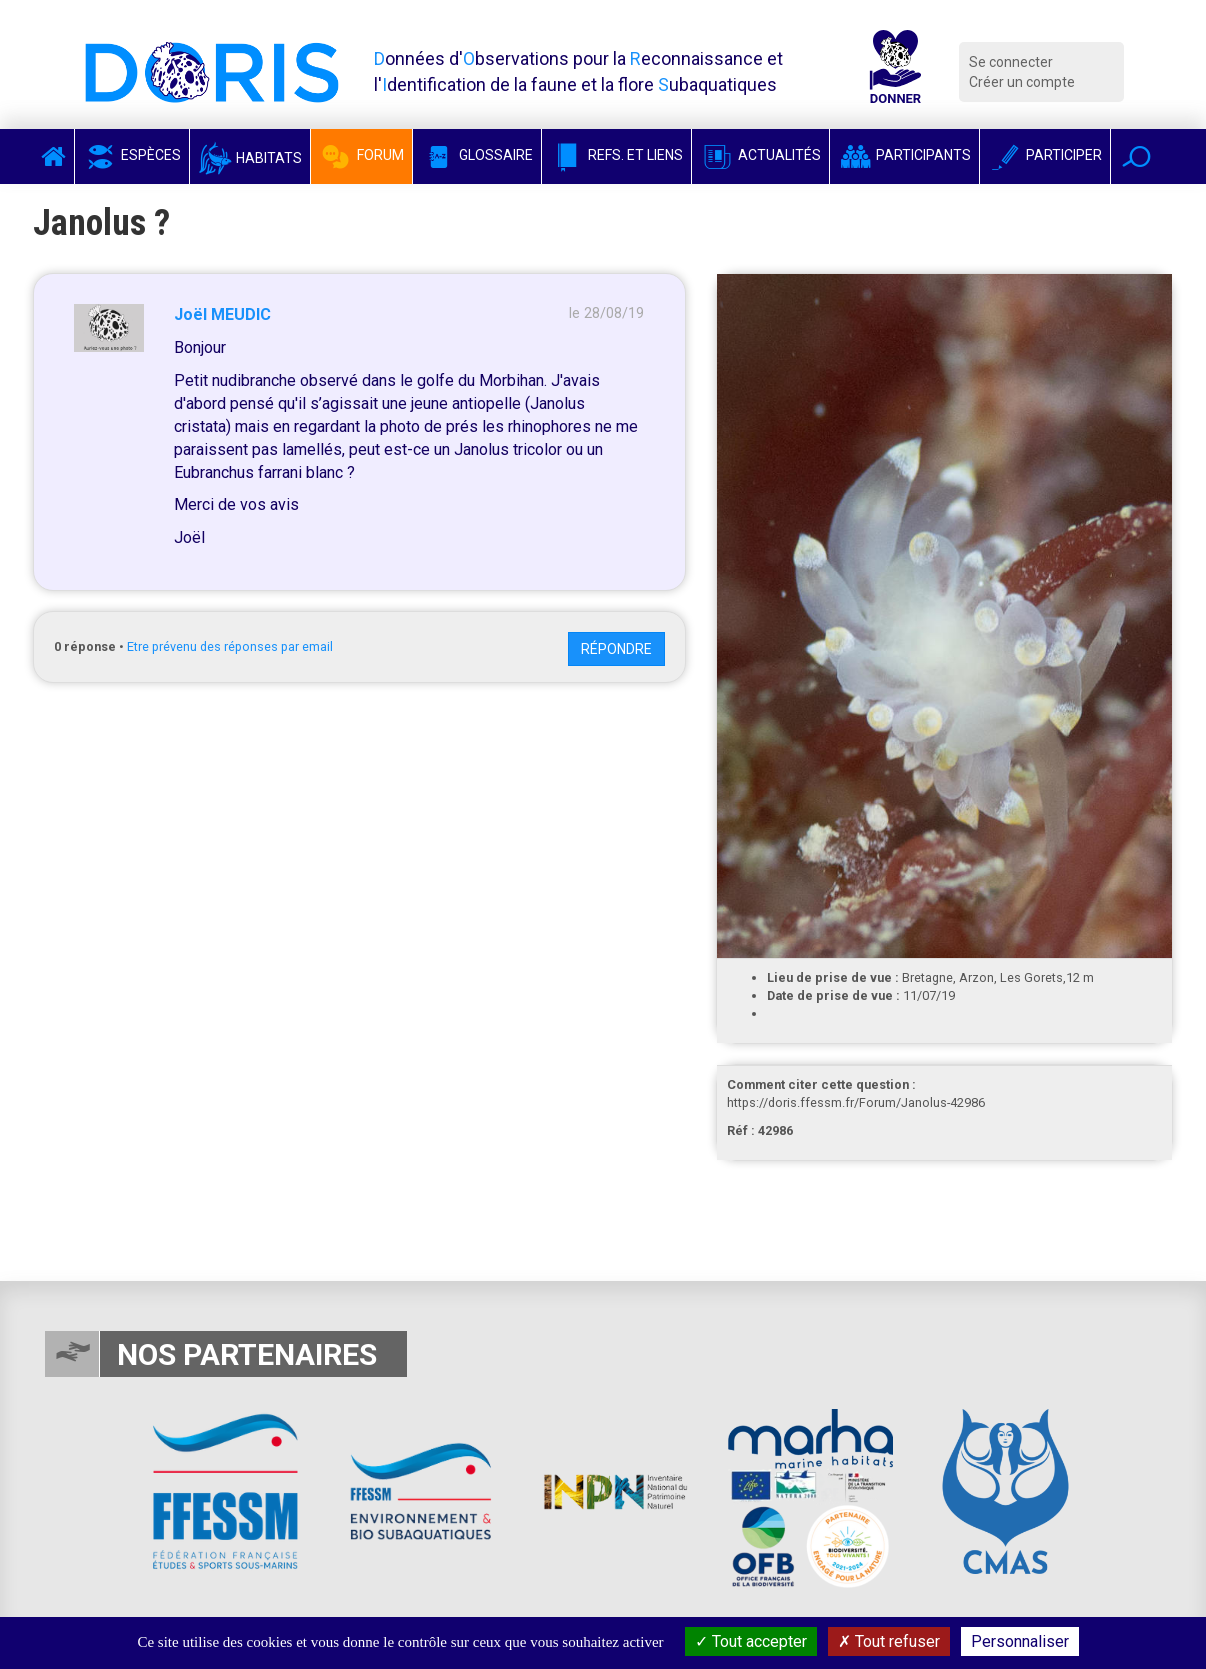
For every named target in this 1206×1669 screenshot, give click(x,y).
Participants (904, 155)
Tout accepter (751, 1641)
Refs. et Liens (616, 155)
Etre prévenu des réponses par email (230, 646)
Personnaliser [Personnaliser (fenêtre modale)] (1020, 1641)
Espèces (132, 155)
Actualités (760, 155)
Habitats (250, 158)
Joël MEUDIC (222, 314)
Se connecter (1011, 62)
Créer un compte (1022, 82)
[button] (1136, 156)
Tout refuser (889, 1641)
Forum (361, 155)
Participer (1045, 155)
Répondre (616, 649)
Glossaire (477, 155)
